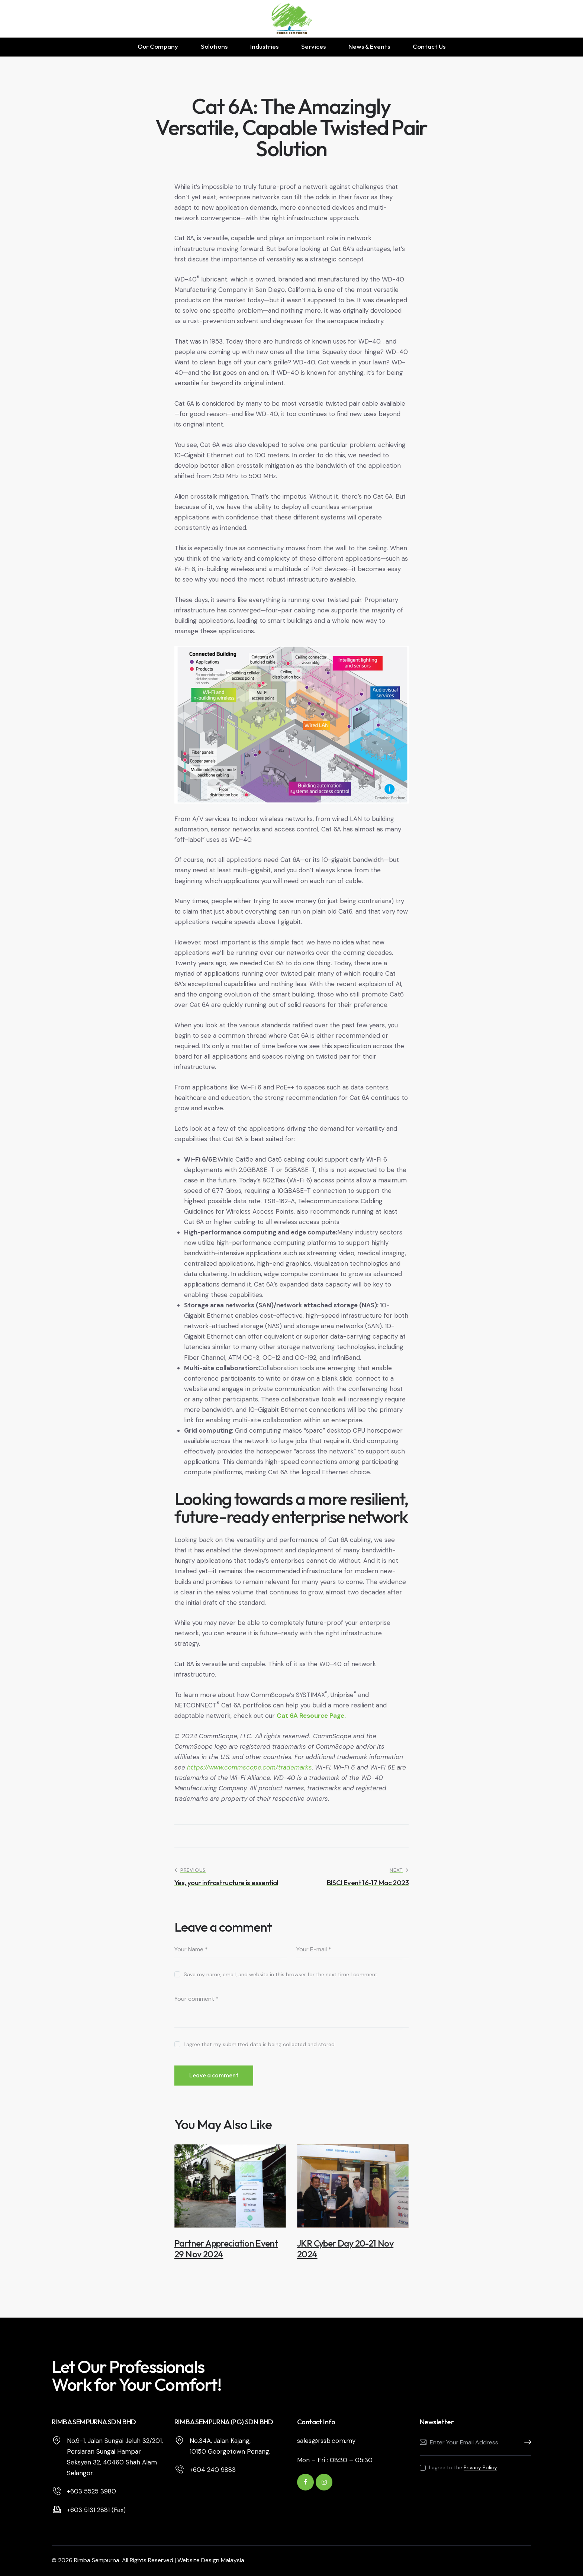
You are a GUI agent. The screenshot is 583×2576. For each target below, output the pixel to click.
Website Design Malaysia (210, 2560)
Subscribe (525, 2442)
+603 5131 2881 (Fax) (96, 2510)
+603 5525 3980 (91, 2491)
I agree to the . (463, 2467)
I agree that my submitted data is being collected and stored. (260, 2044)
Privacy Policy (480, 2467)
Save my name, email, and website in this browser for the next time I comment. (281, 1974)
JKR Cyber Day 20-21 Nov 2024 (345, 2249)
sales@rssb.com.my (326, 2441)
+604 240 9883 (213, 2470)
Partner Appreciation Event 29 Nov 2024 (226, 2249)
